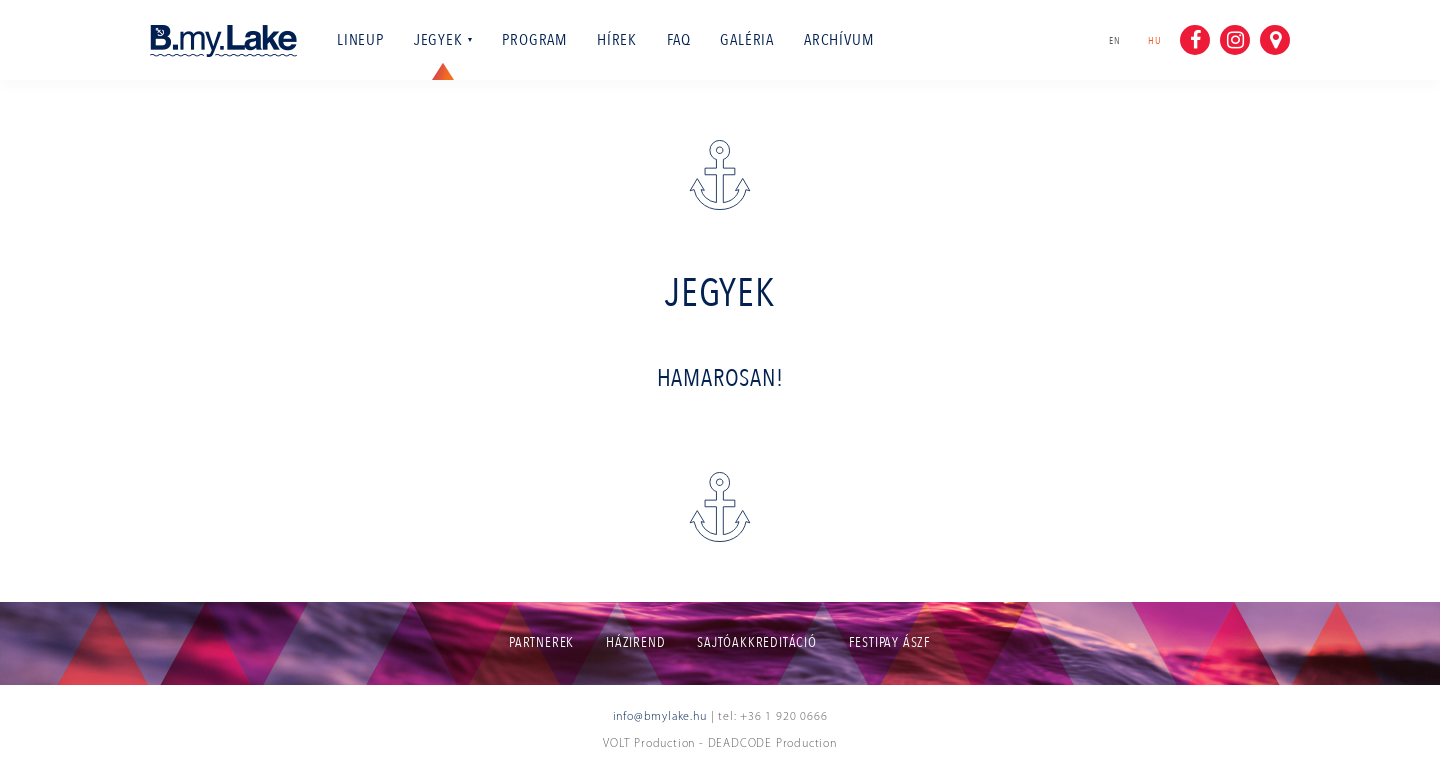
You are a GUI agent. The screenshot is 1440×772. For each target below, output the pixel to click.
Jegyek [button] (443, 40)
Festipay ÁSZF (890, 642)
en (1115, 41)
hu (1159, 40)
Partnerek (541, 642)
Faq (678, 40)
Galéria (747, 40)
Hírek (617, 40)
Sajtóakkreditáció (757, 642)
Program (534, 40)
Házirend (635, 642)
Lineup (360, 40)
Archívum (838, 40)
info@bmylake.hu (660, 717)
